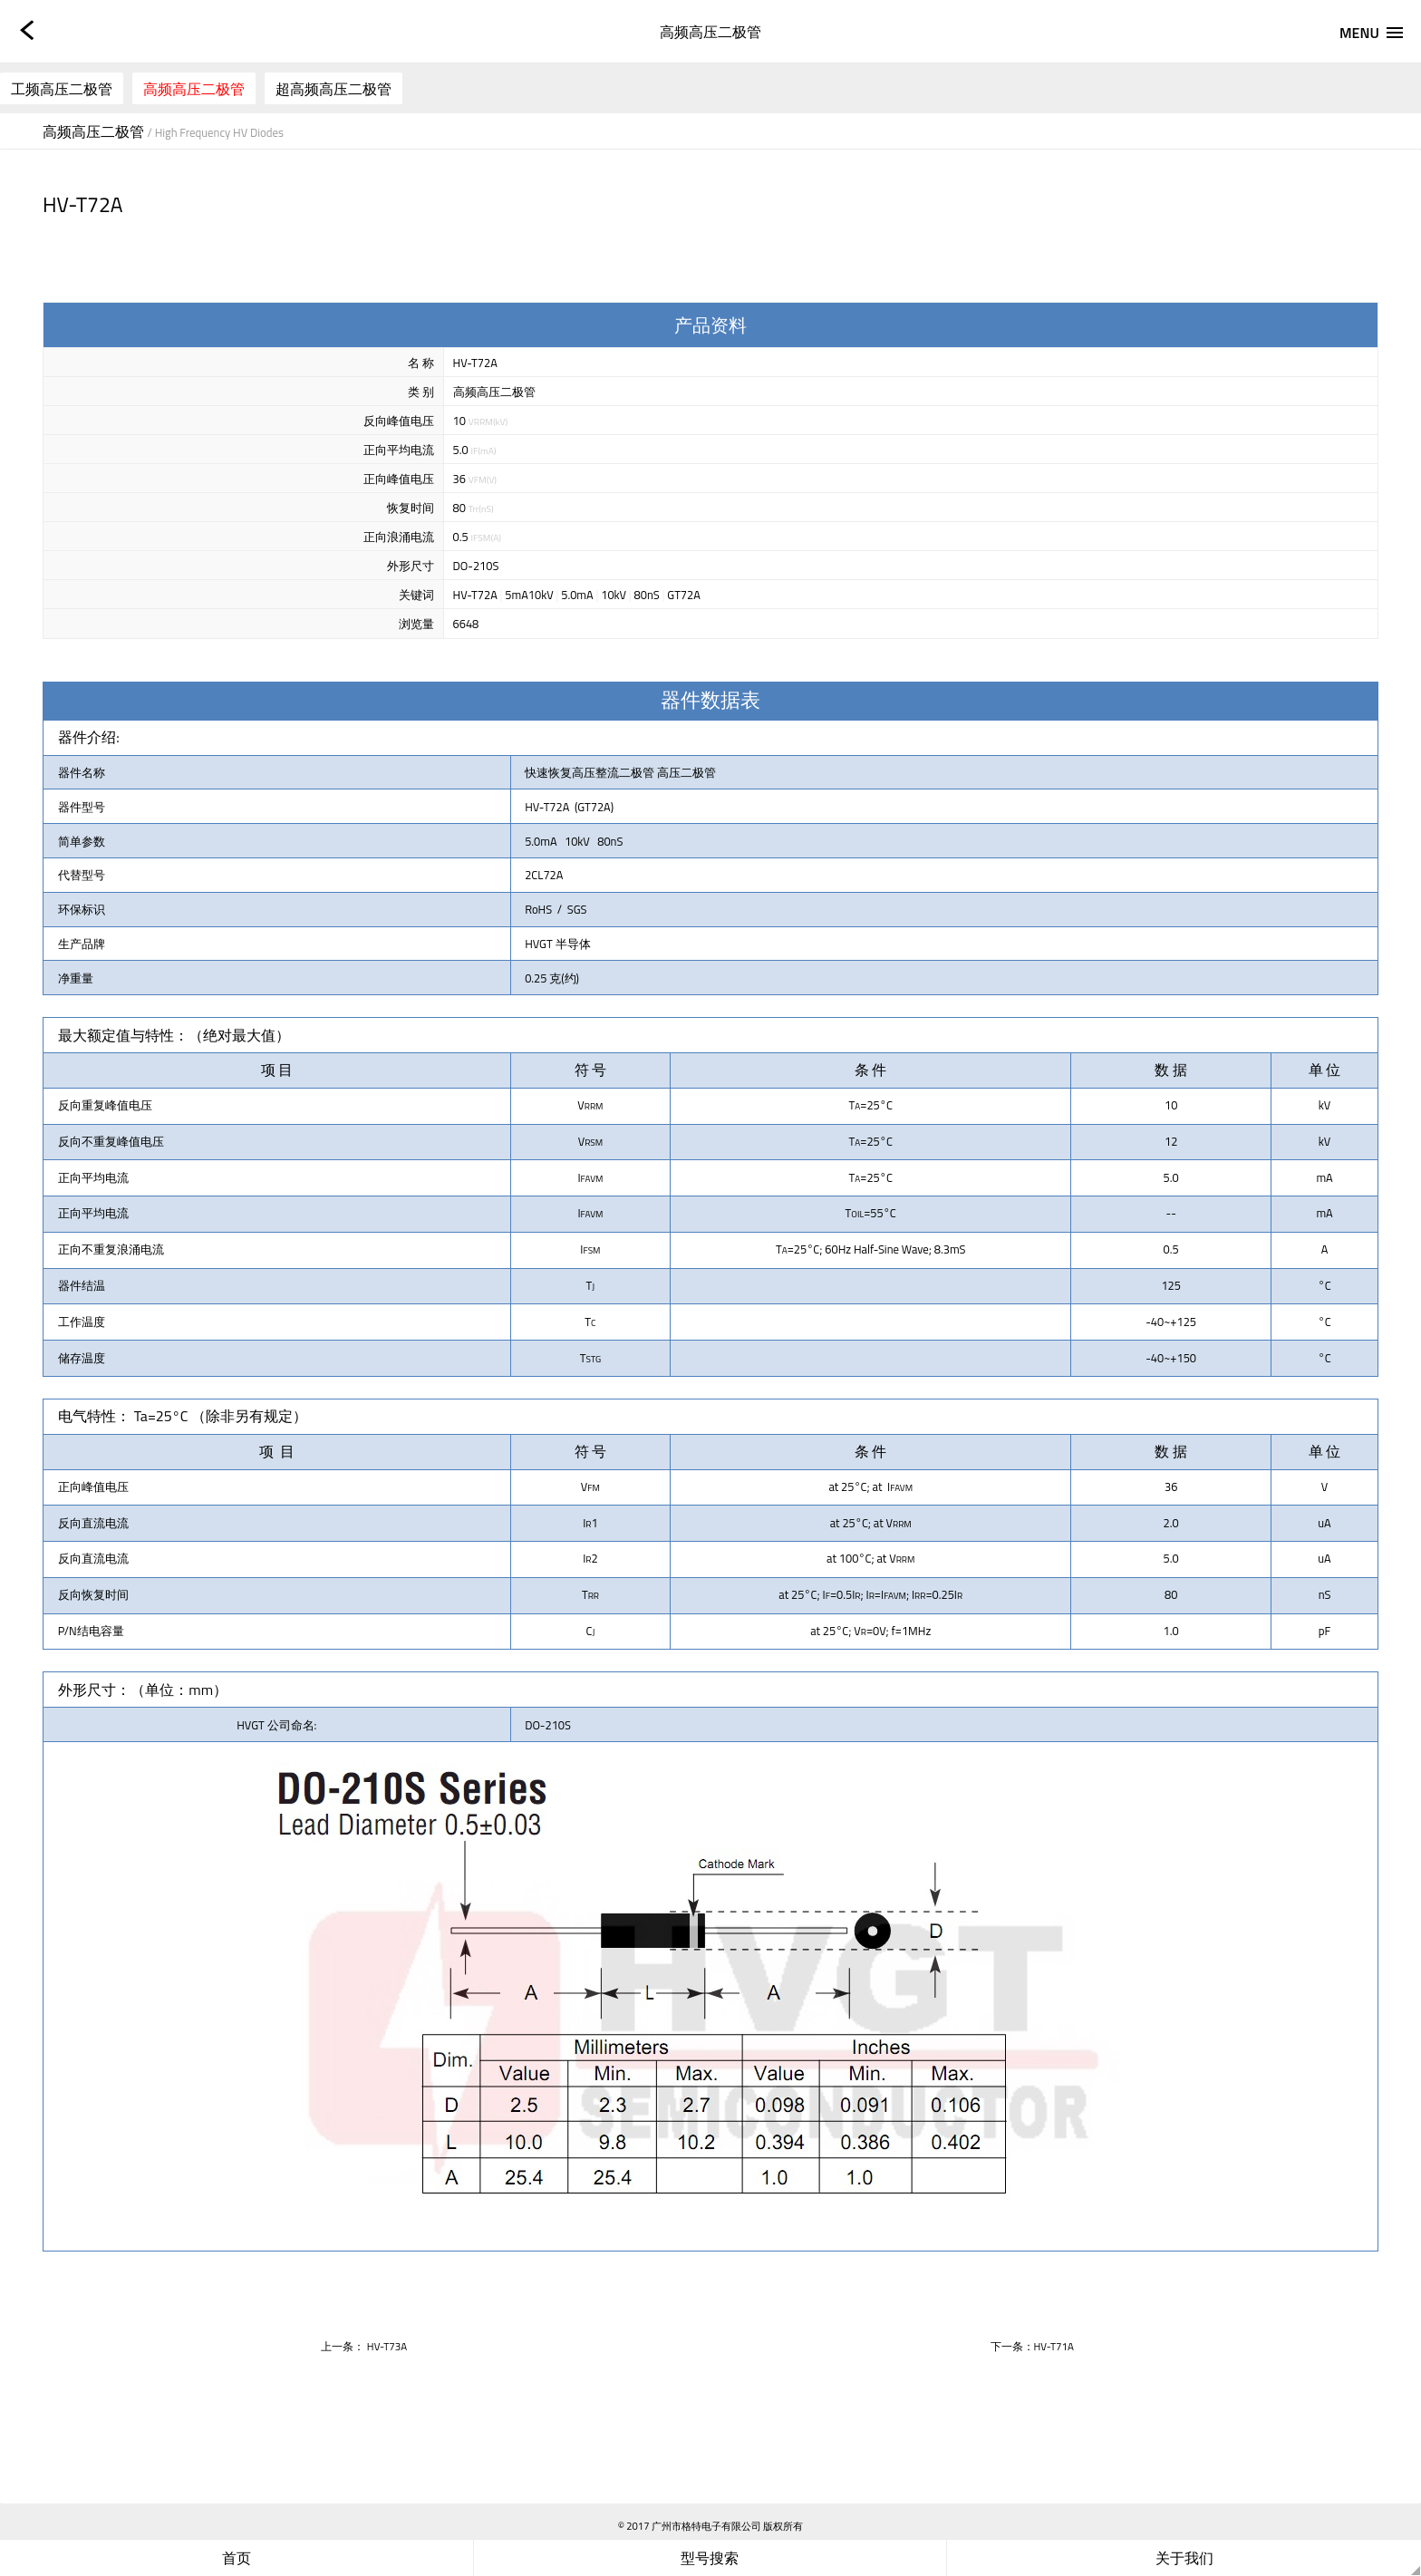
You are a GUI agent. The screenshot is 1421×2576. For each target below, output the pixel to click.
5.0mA (577, 595)
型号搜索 (710, 2558)
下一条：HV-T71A (1032, 2346)
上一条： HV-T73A (364, 2346)
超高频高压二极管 (334, 89)
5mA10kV (529, 595)
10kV (613, 595)
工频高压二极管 (61, 89)
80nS (647, 595)
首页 (236, 2558)
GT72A (684, 595)
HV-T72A (475, 595)
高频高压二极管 (194, 89)
